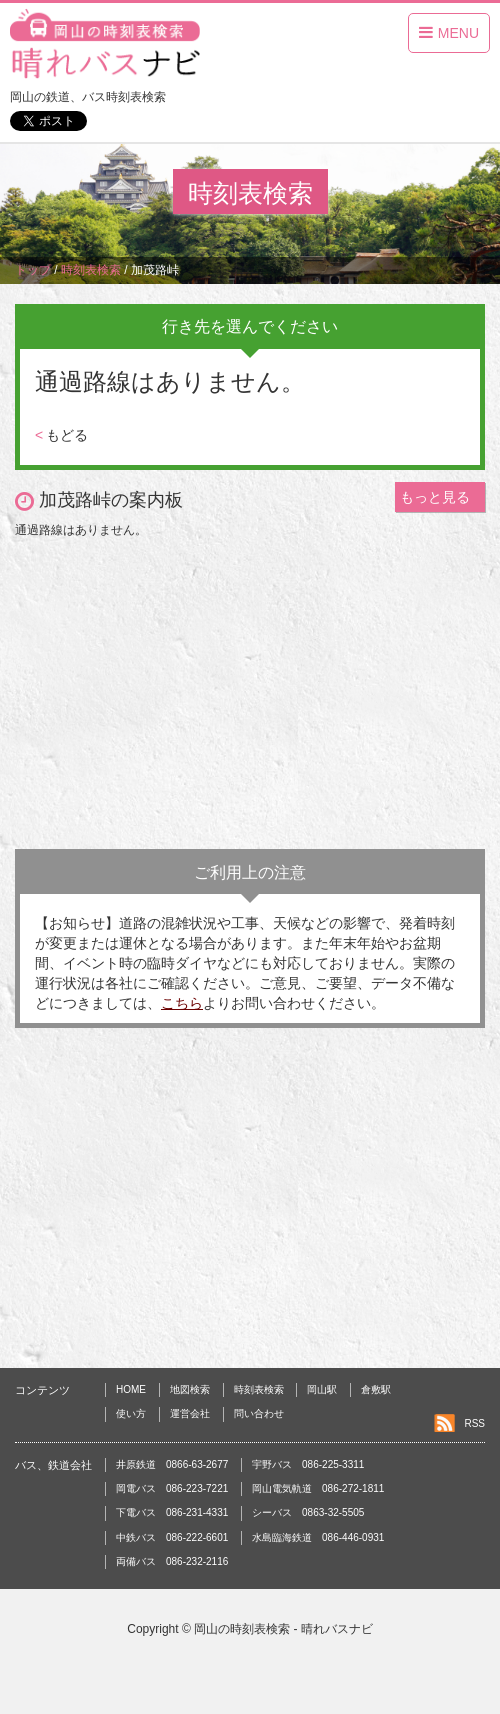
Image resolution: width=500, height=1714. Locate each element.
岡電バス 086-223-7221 (172, 1488)
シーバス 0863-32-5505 (308, 1512)
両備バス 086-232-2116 (172, 1561)
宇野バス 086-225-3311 (308, 1464)
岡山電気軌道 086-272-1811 (318, 1488)
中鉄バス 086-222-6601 (172, 1537)
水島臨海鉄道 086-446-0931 (318, 1537)
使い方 (131, 1413)
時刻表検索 (259, 1389)
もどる (61, 435)
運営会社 (190, 1413)
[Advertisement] (250, 689)
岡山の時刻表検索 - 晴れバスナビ (283, 1629)
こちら (182, 1003)
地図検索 (190, 1389)
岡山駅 (322, 1389)
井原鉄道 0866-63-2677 (172, 1464)
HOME (131, 1389)
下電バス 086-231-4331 (172, 1512)
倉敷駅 (376, 1389)
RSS (474, 1423)
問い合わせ (259, 1413)
